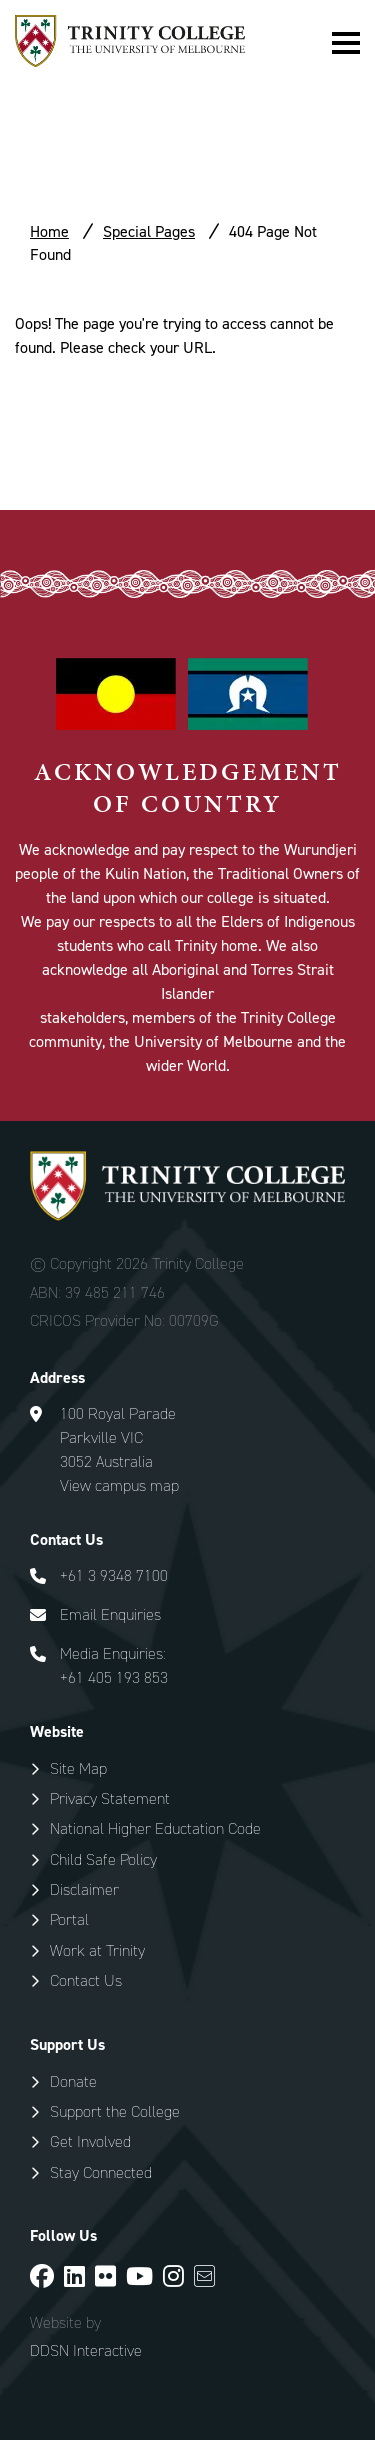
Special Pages (149, 231)
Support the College (115, 2111)
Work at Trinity (97, 1950)
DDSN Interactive (86, 2351)
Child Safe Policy (103, 1859)
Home (49, 231)
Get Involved (90, 2141)
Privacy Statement (110, 1798)
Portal (69, 1919)
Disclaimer (84, 1889)
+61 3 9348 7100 (114, 1575)
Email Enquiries (110, 1614)
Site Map (78, 1768)
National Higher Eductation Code (155, 1828)
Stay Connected (101, 2172)
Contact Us (86, 1980)
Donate (73, 2081)
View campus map (119, 1485)
